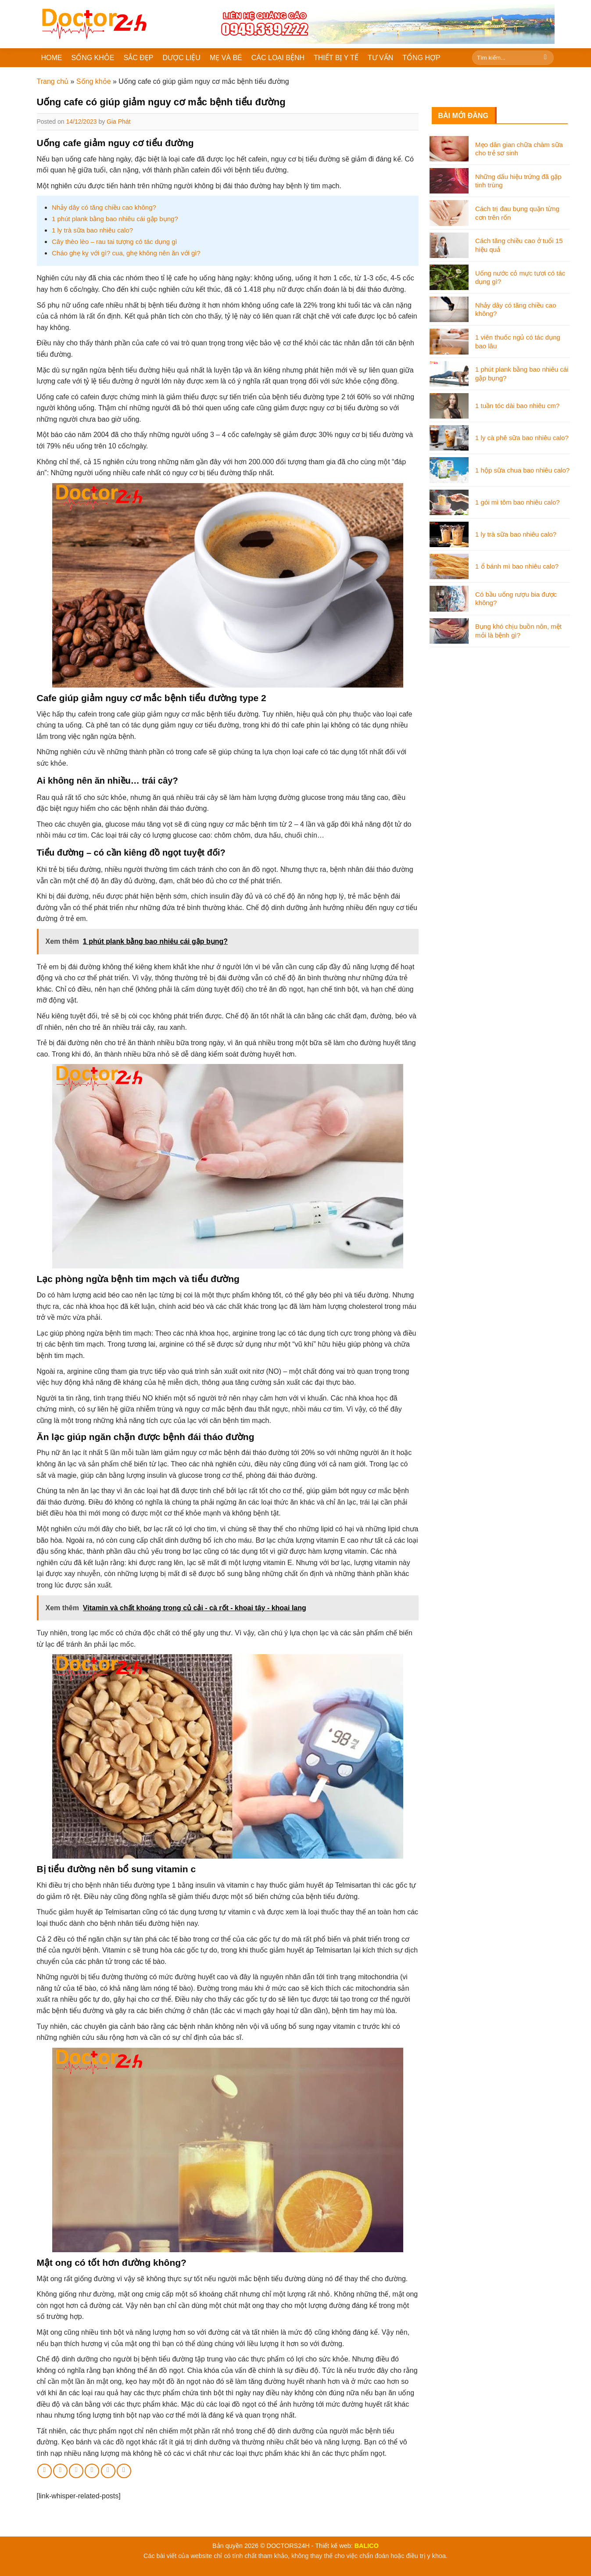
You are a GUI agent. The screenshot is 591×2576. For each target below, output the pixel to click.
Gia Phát (118, 121)
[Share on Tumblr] (124, 2471)
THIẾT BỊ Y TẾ (336, 57)
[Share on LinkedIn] (108, 2471)
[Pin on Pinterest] (92, 2471)
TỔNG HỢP (421, 57)
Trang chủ (53, 81)
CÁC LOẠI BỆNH (277, 57)
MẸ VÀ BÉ (226, 57)
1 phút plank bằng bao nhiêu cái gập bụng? (115, 218)
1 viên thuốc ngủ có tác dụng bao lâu (517, 341)
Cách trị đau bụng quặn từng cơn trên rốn (517, 213)
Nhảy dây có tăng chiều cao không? (104, 207)
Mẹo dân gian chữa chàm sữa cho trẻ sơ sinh (519, 149)
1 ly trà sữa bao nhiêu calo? (92, 230)
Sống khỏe (93, 81)
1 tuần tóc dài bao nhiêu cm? (517, 405)
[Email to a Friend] (76, 2471)
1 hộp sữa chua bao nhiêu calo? (522, 470)
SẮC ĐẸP (139, 57)
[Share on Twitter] (60, 2471)
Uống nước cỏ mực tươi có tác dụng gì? (520, 277)
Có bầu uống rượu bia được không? (516, 599)
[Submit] (545, 57)
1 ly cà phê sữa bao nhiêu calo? (522, 437)
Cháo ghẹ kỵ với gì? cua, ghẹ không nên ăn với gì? (126, 253)
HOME (51, 57)
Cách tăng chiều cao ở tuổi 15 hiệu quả (518, 245)
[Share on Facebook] (44, 2471)
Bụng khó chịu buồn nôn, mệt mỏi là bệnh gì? (518, 631)
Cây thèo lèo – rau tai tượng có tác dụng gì (114, 241)
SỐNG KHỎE (93, 57)
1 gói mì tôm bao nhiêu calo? (517, 502)
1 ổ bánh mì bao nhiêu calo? (517, 566)
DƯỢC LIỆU (181, 57)
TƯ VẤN (380, 57)
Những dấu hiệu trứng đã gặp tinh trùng (518, 181)
